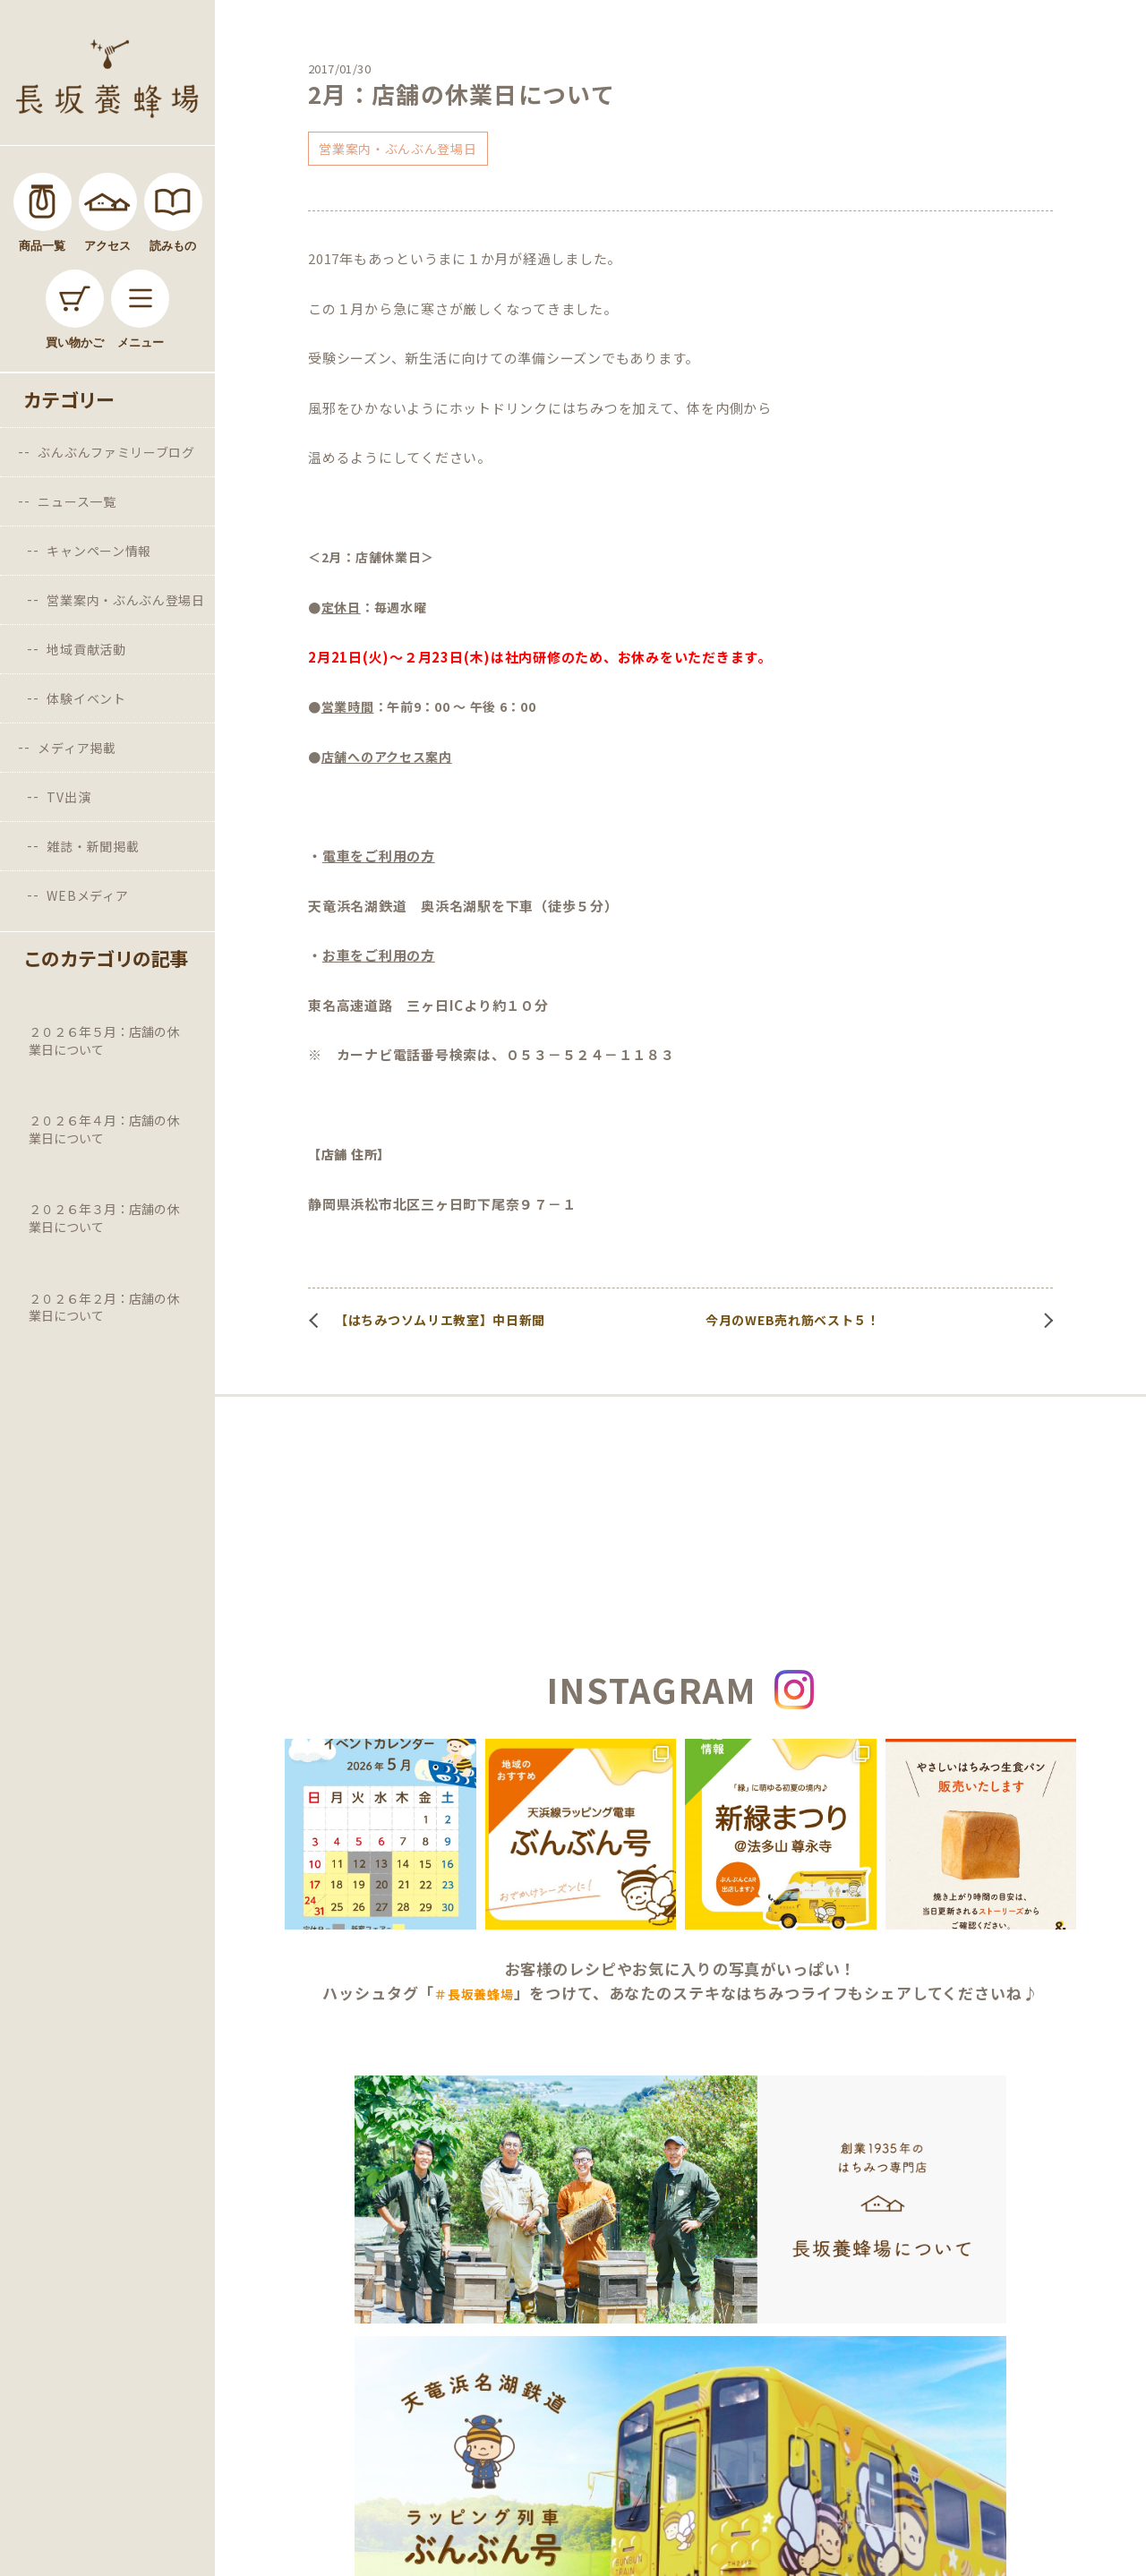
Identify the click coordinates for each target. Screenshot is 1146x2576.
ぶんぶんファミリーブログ (116, 452)
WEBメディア (87, 895)
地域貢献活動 (86, 649)
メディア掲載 (76, 748)
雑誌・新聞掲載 (93, 846)
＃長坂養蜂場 (473, 1994)
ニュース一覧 (76, 501)
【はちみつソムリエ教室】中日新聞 (440, 1320)
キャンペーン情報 (99, 551)
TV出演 (68, 797)
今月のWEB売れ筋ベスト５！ (793, 1320)
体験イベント (86, 698)
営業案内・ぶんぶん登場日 (125, 600)
